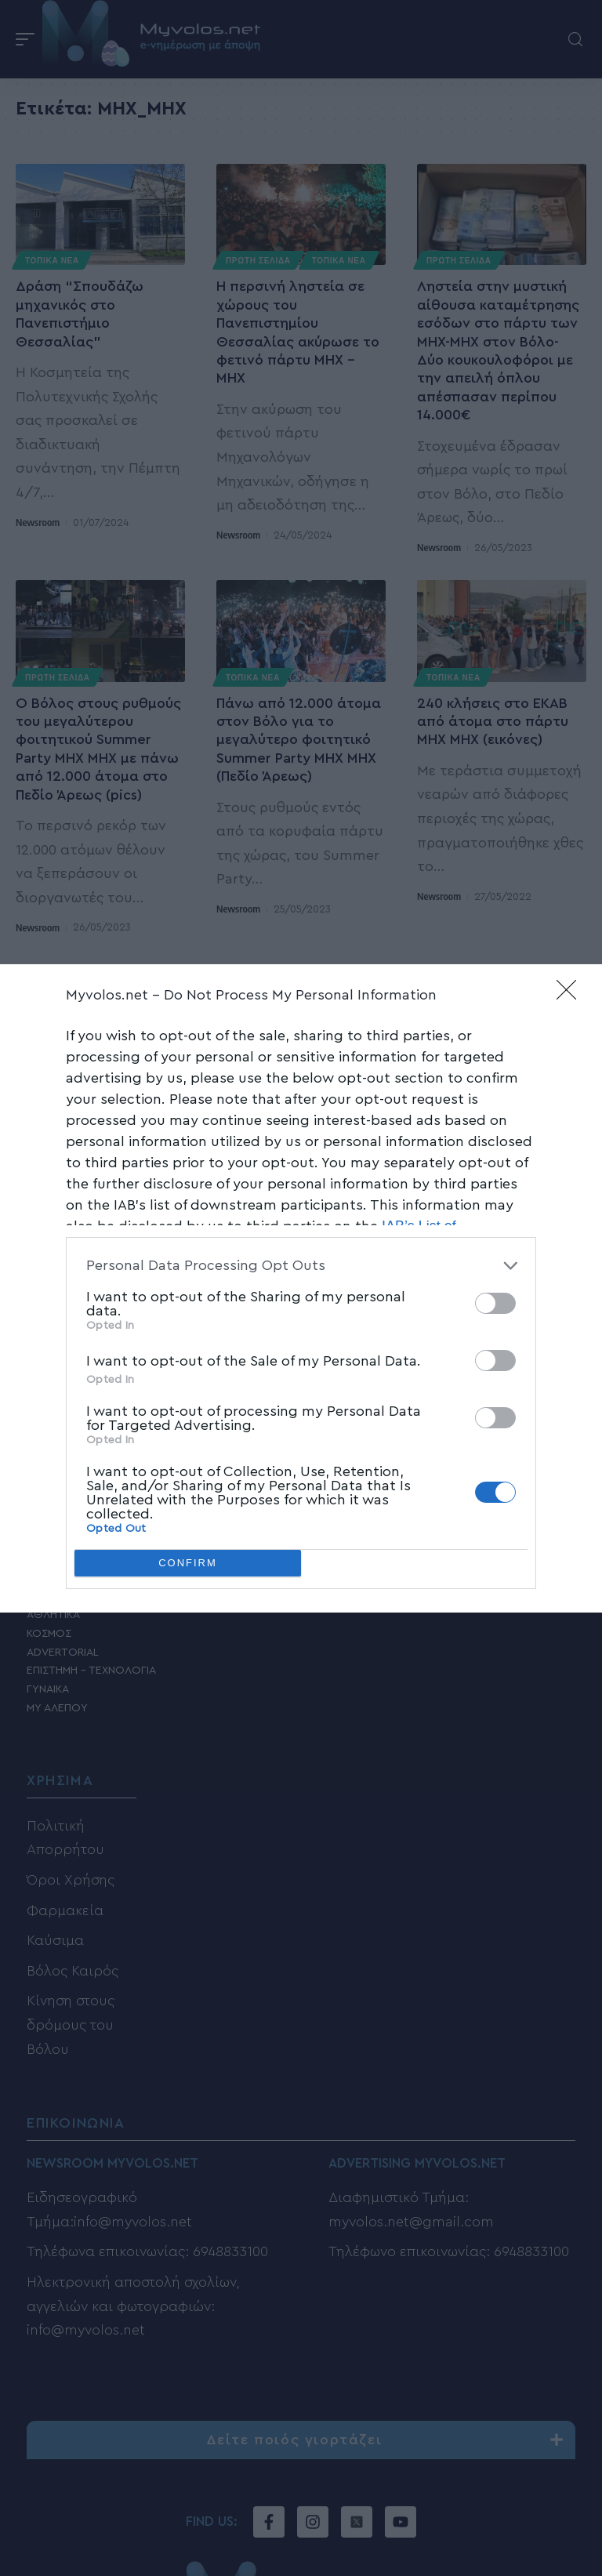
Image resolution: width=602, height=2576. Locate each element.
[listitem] (301, 1265)
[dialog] (301, 1288)
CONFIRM (187, 1563)
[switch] (495, 1303)
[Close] (571, 995)
